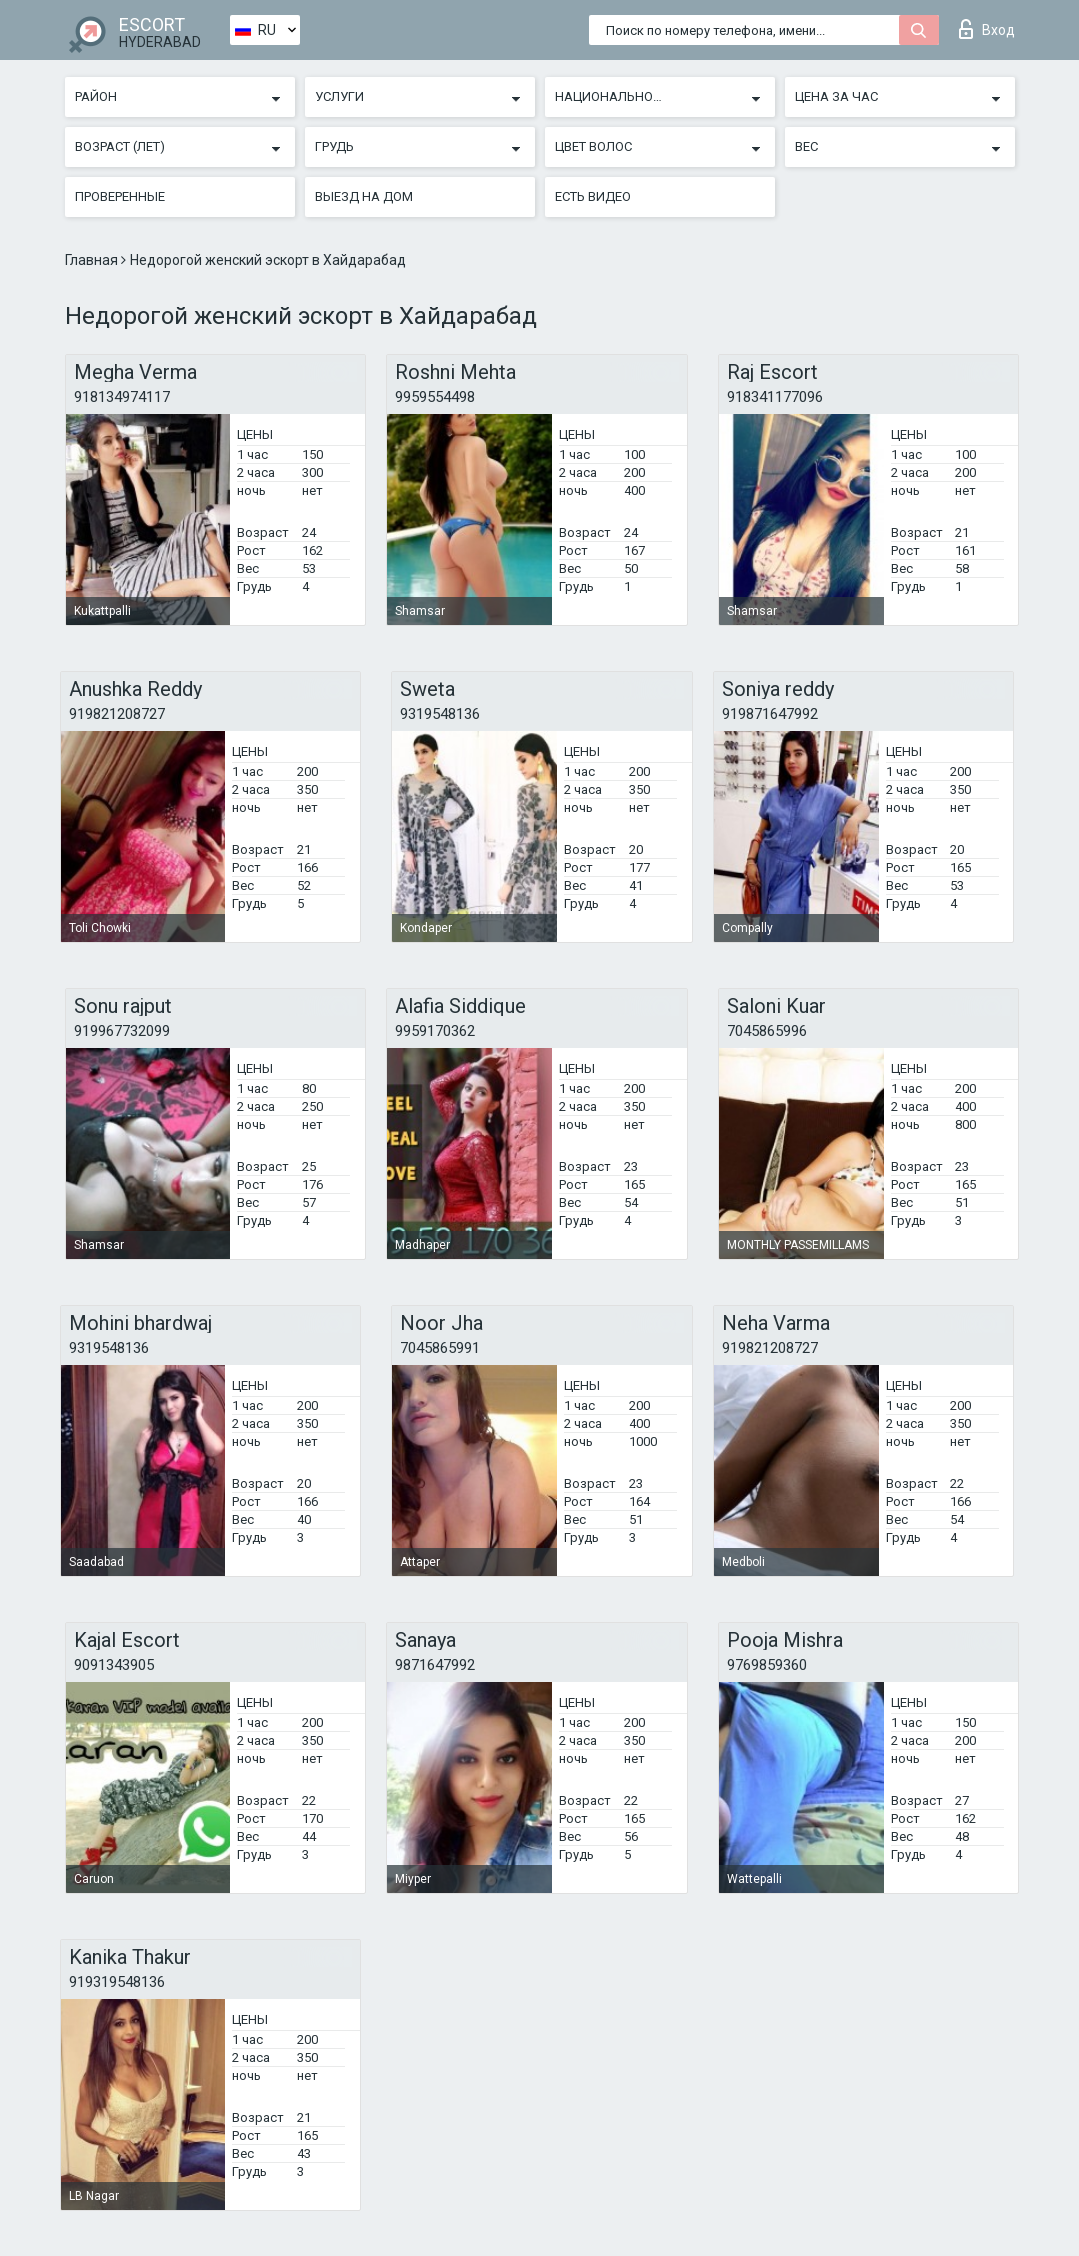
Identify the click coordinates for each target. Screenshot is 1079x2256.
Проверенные (120, 196)
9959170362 (435, 1031)
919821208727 (117, 714)
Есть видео (593, 196)
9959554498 (435, 397)
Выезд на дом (364, 196)
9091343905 (114, 1665)
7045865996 (767, 1031)
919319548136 (117, 1982)
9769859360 (767, 1665)
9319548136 (440, 714)
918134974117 (122, 397)
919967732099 (122, 1031)
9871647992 (435, 1665)
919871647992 (770, 714)
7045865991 (440, 1348)
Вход (987, 29)
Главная (93, 260)
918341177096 (775, 397)
